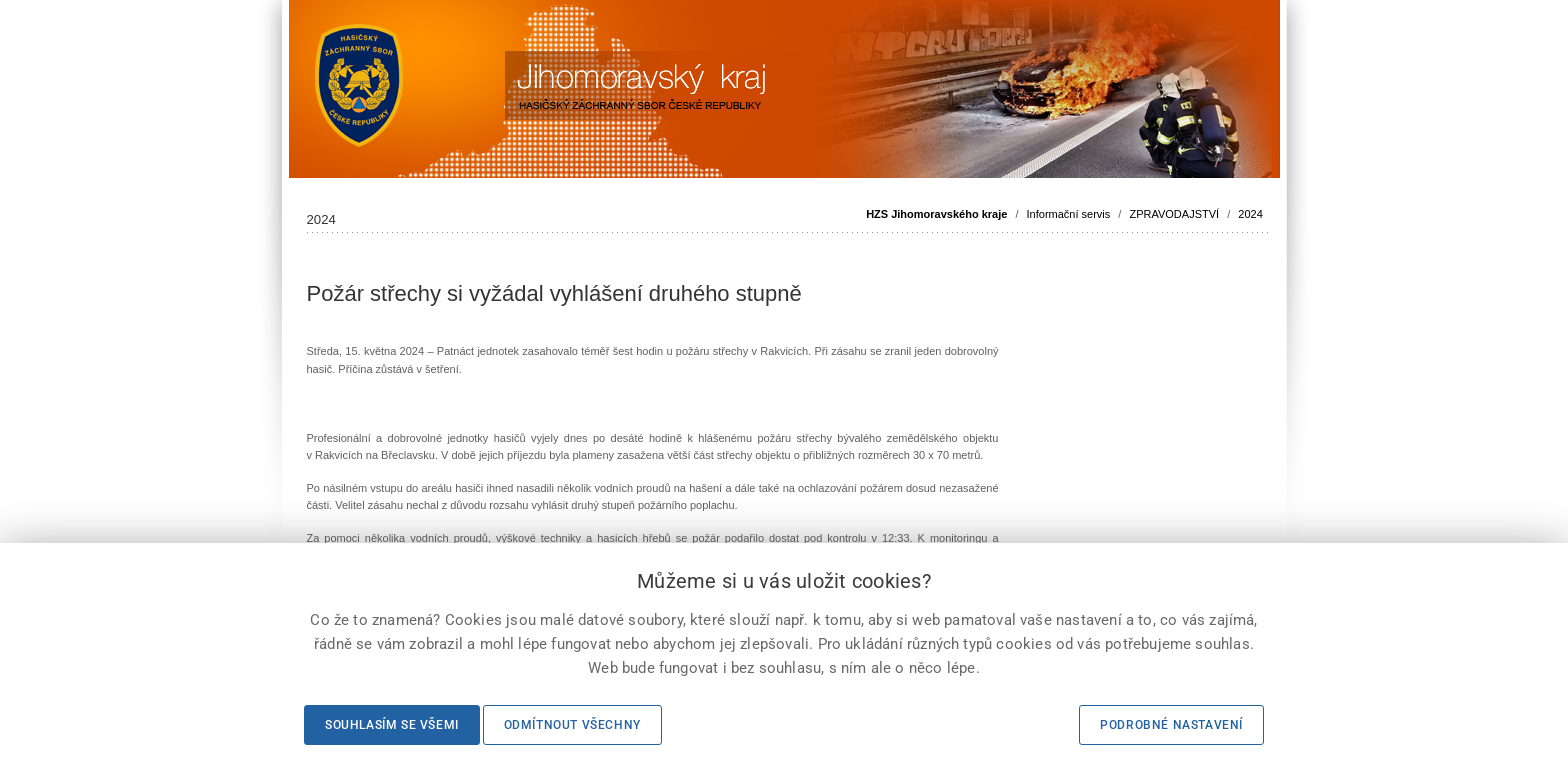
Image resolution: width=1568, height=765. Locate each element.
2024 (1250, 214)
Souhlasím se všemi (392, 725)
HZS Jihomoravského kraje (936, 214)
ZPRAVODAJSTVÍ (1174, 214)
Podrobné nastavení (1171, 725)
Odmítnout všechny (572, 725)
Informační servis (1069, 214)
